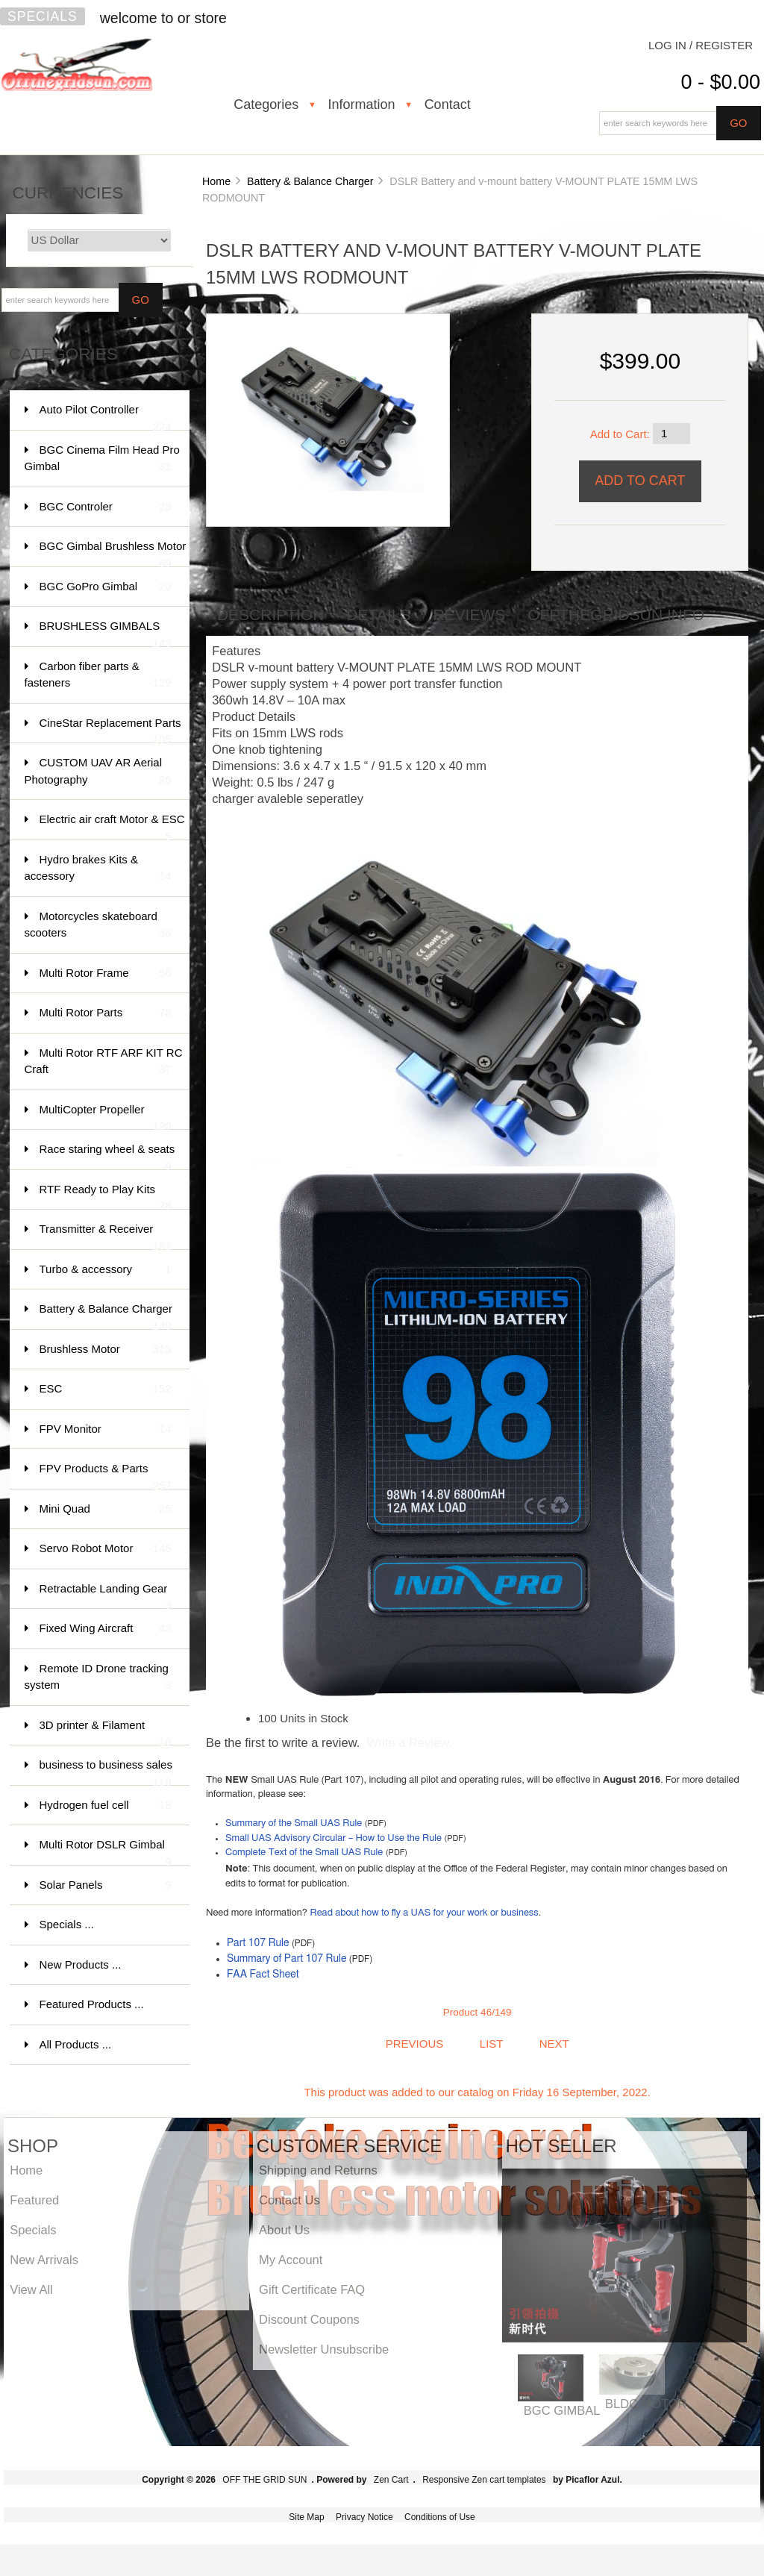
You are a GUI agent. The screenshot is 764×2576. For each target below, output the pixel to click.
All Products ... (76, 2044)
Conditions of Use (439, 2517)
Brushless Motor (106, 1349)
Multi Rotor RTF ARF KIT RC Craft (104, 1062)
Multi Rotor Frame (106, 973)
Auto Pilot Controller (106, 417)
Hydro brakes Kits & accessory (98, 869)
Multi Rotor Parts (106, 1013)
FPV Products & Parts (106, 1475)
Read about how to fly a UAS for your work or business (424, 1913)
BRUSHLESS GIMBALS (106, 633)
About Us (284, 2229)
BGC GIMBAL (562, 2410)
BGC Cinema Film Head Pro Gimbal (102, 459)
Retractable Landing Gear (106, 1596)
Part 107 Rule (258, 1943)
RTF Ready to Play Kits (106, 1196)
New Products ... (81, 1964)
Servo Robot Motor (106, 1548)
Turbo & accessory (106, 1269)
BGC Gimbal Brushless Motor (113, 553)
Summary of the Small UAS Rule (293, 1823)
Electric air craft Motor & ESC (112, 826)
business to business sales (106, 1772)
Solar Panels (106, 1885)
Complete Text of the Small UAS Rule (304, 1852)
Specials (42, 16)
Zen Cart (391, 2480)
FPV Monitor (106, 1429)
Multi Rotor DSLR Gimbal (106, 1852)
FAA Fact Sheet (263, 1974)
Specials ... (67, 1924)
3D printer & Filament (106, 1732)
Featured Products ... (92, 2004)
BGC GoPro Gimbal (106, 586)
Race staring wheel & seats (107, 1156)
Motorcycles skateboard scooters (98, 926)
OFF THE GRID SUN (264, 2480)
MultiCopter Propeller (106, 1117)
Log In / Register (700, 45)
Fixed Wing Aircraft (106, 1628)
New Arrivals (44, 2259)
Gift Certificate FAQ (312, 2289)
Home (216, 181)
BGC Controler (106, 507)
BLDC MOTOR (646, 2403)
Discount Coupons (309, 2319)
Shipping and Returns (318, 2170)
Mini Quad (106, 1509)
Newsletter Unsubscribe (324, 2349)
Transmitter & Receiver (106, 1236)
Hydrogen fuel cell (106, 1805)
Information (361, 104)
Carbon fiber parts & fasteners (98, 676)
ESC (106, 1389)
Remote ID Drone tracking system (98, 1678)
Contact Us (289, 2200)
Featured (34, 2200)
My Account (290, 2259)
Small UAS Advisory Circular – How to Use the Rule (333, 1838)
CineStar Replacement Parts (110, 730)
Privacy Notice (364, 2517)
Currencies (68, 193)
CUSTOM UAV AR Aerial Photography (98, 772)
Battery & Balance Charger (310, 181)
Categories (266, 104)
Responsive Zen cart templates (483, 2480)
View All (31, 2289)
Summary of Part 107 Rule (287, 1959)
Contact (448, 104)
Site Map (306, 2517)
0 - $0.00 (720, 82)
